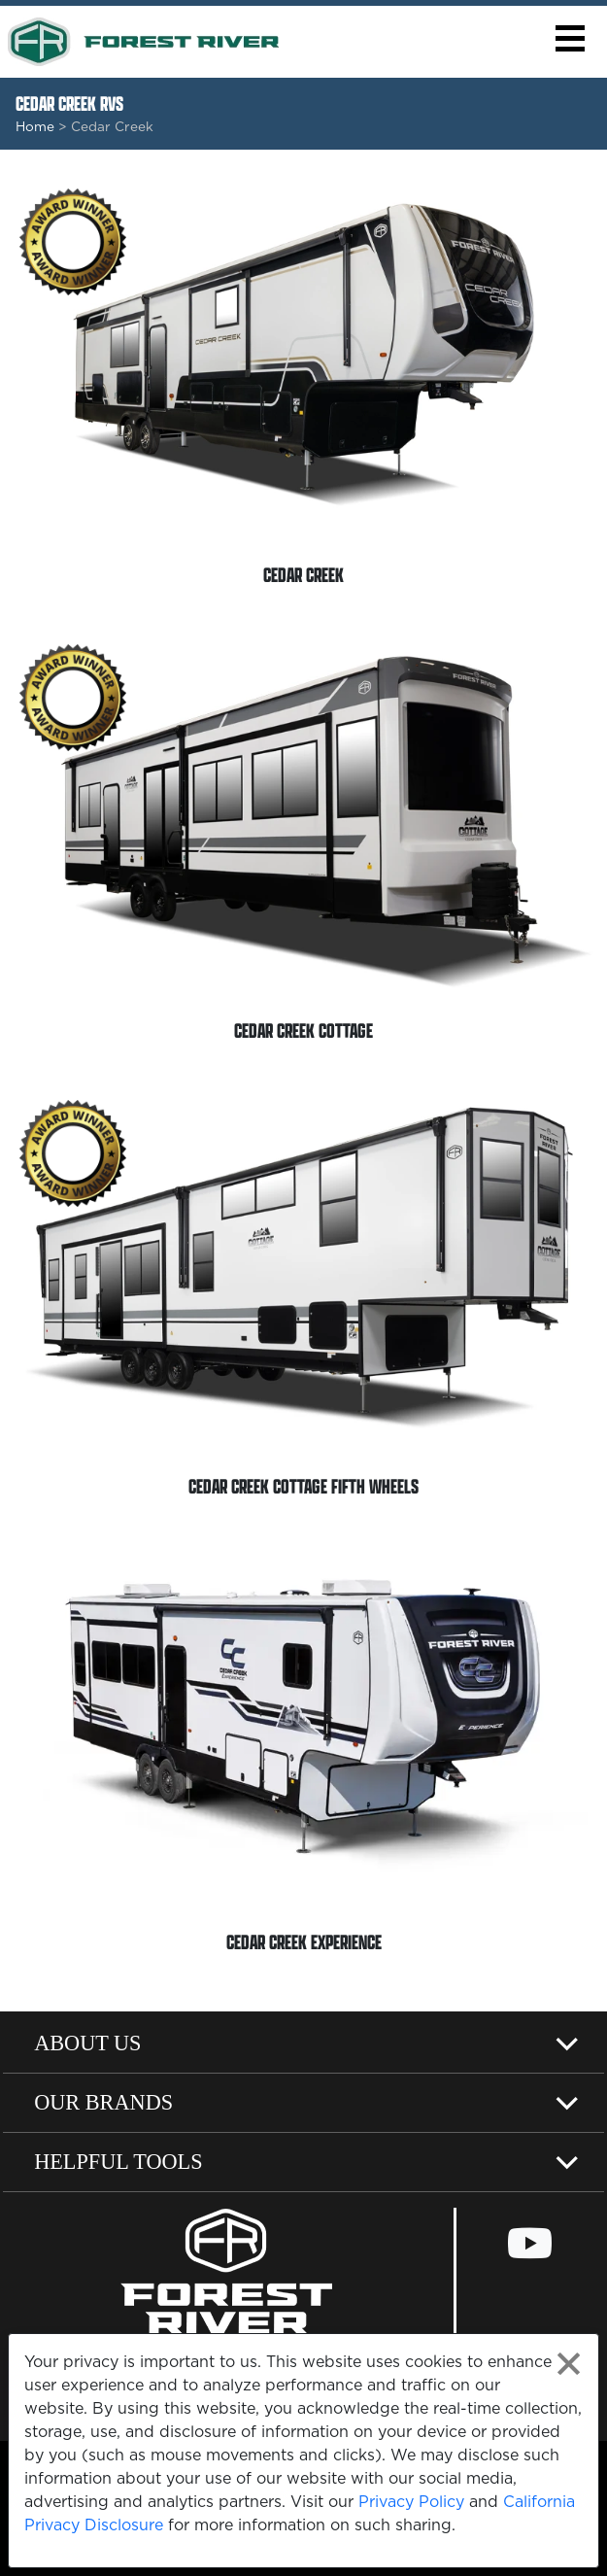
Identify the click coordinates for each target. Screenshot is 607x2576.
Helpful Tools (118, 2161)
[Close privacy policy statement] (569, 2364)
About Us (87, 2043)
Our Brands (103, 2102)
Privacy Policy (411, 2501)
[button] (569, 38)
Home (35, 126)
